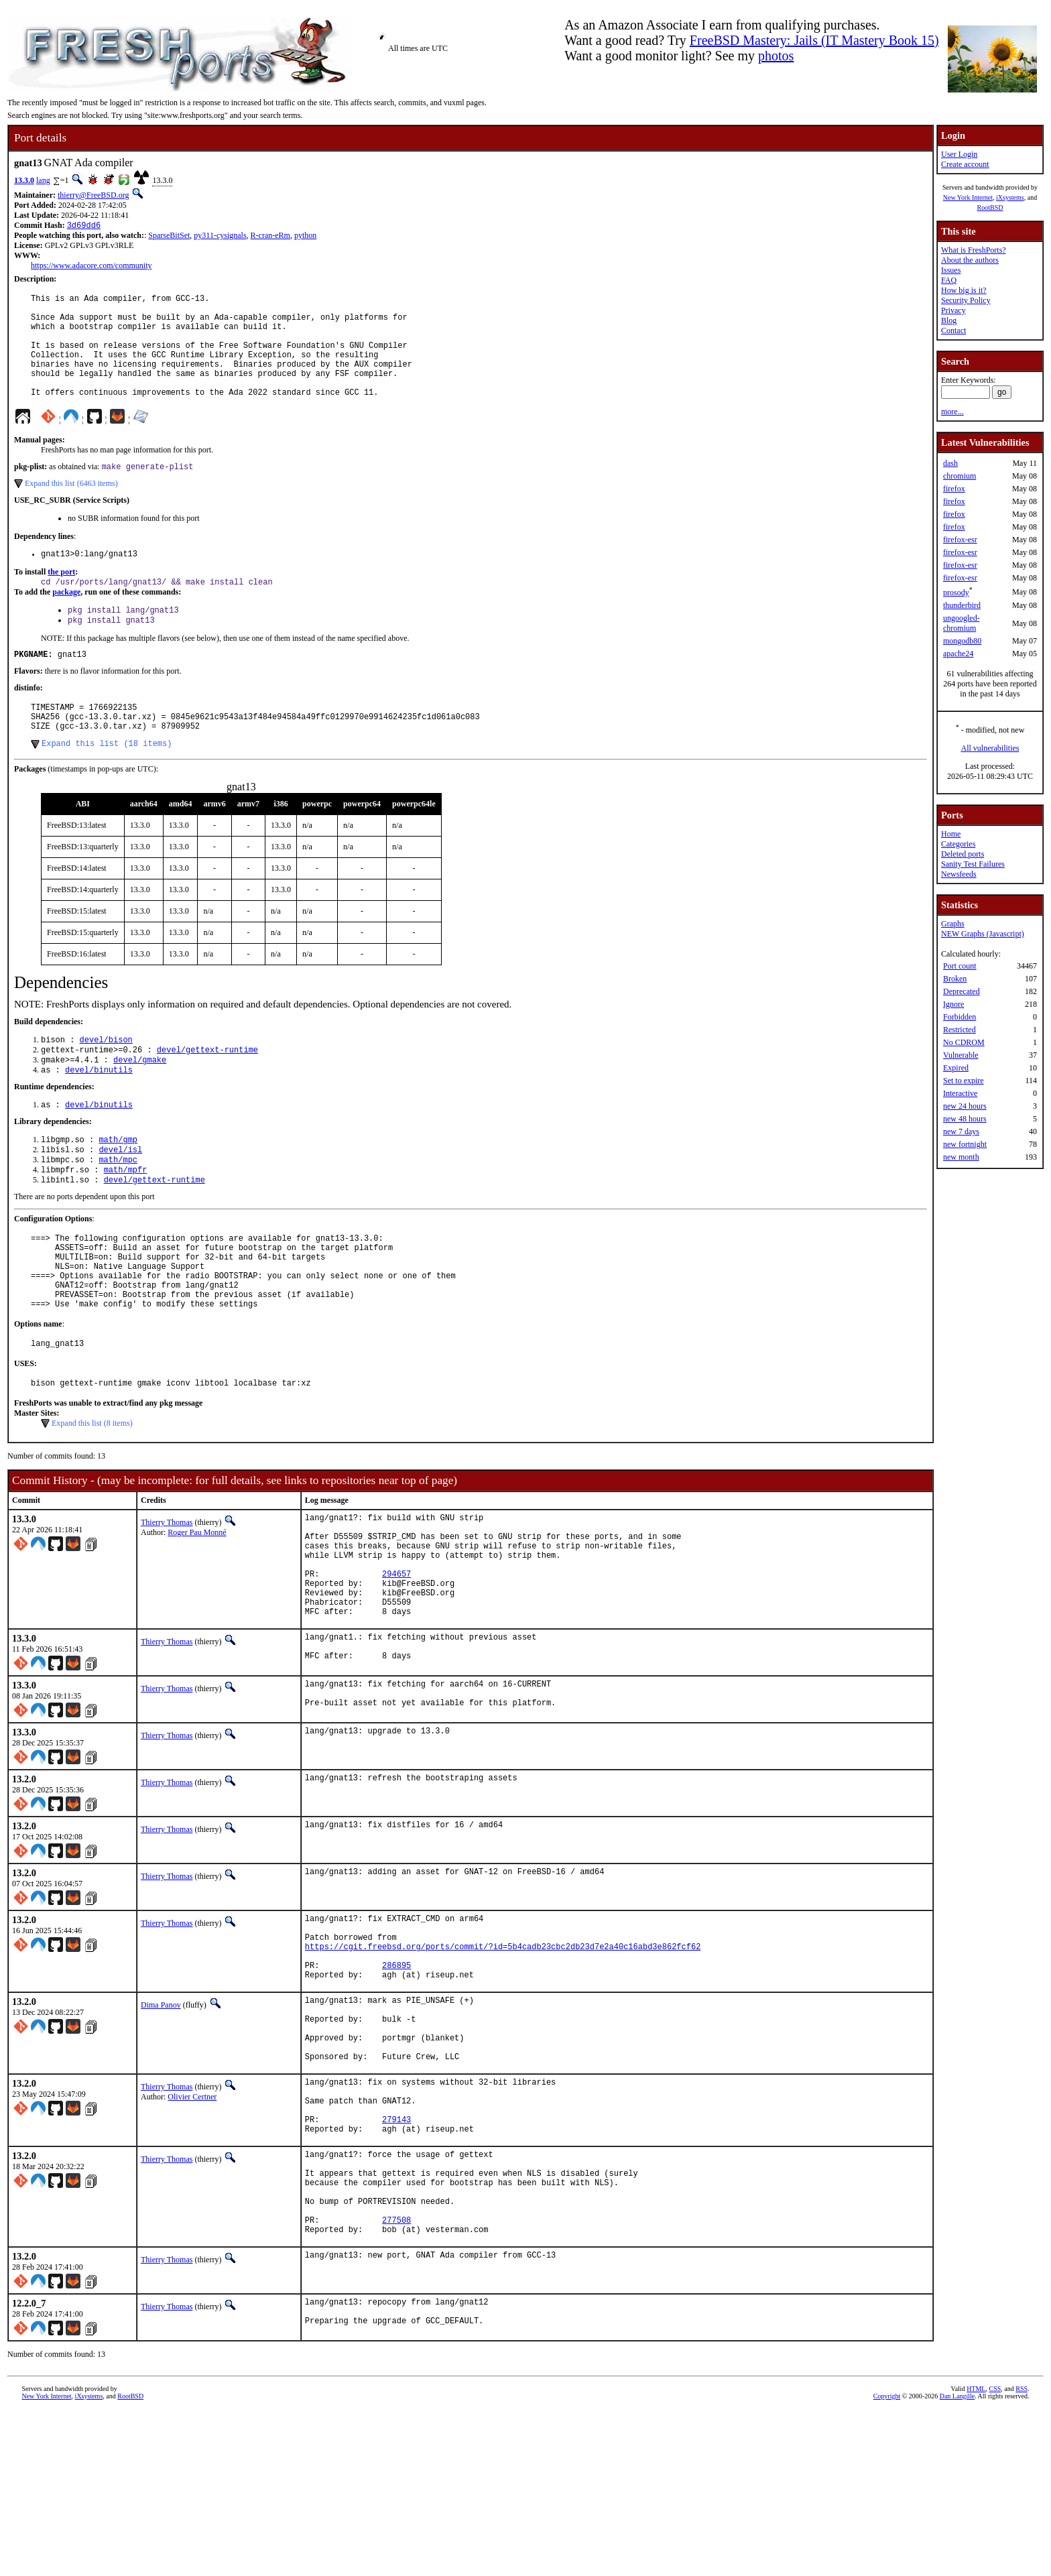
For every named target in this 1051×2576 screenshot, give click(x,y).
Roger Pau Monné (197, 1606)
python (305, 236)
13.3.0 (24, 180)
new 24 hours (965, 1106)
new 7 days (961, 1131)
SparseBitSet (169, 236)
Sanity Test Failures (973, 864)
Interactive (960, 1093)
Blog (948, 320)
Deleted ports (962, 854)
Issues (951, 270)
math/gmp (118, 1188)
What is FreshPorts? (973, 250)
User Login (959, 154)
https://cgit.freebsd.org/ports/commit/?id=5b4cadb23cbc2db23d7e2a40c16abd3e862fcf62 (502, 2057)
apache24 (958, 653)
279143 (396, 2260)
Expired (956, 1067)
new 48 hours (965, 1118)
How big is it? (964, 290)
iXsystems (1010, 197)
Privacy (953, 310)
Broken (955, 978)
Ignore (953, 1004)
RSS (1021, 2553)
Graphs (953, 923)
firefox (954, 488)
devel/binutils (99, 1115)
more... (952, 411)
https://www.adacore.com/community (91, 266)
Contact (953, 330)
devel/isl (120, 1199)
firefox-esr (960, 539)
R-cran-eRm (270, 236)
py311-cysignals (220, 236)
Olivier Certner (192, 2228)
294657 (396, 1662)
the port (61, 598)
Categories (958, 844)
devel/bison (106, 1081)
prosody (956, 592)
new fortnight (965, 1144)
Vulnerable (961, 1055)
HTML (976, 2553)
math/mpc (118, 1211)
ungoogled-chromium (961, 623)
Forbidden (959, 1017)
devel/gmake (139, 1104)
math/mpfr (125, 1222)
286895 (396, 2080)
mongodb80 (962, 641)
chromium (959, 476)
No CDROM (964, 1042)
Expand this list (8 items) (92, 1497)
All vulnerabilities (990, 748)
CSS (995, 2553)
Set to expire (963, 1080)
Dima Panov (161, 2122)
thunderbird (962, 605)
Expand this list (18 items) (107, 784)
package (66, 620)
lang (43, 180)
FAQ (948, 280)
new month (961, 1157)
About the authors (970, 260)
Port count (960, 966)
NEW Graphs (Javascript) (982, 933)
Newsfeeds (959, 874)
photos (776, 55)
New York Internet (968, 197)
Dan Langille (957, 2561)
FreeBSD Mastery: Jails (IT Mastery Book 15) (814, 40)
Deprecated (961, 991)
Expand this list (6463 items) (71, 508)
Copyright (887, 2561)
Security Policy (966, 300)
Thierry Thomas (166, 1596)
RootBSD (990, 207)
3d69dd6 (84, 226)
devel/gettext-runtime (207, 1093)
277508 (396, 2379)
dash (950, 463)
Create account (965, 164)
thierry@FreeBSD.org (93, 195)
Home (951, 834)
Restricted (959, 1029)
